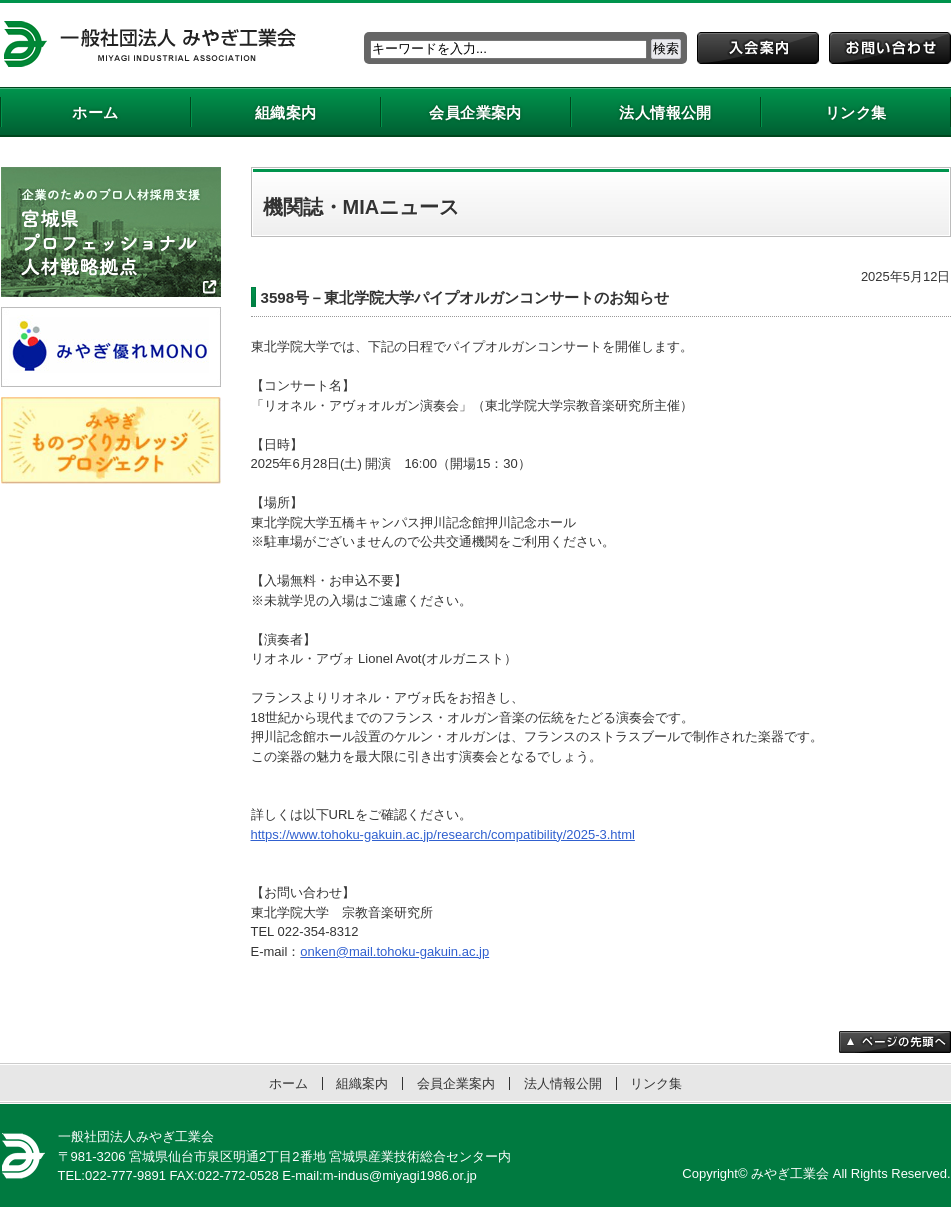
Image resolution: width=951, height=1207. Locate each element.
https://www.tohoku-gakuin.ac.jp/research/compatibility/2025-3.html (443, 834)
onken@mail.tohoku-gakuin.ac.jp (394, 951)
